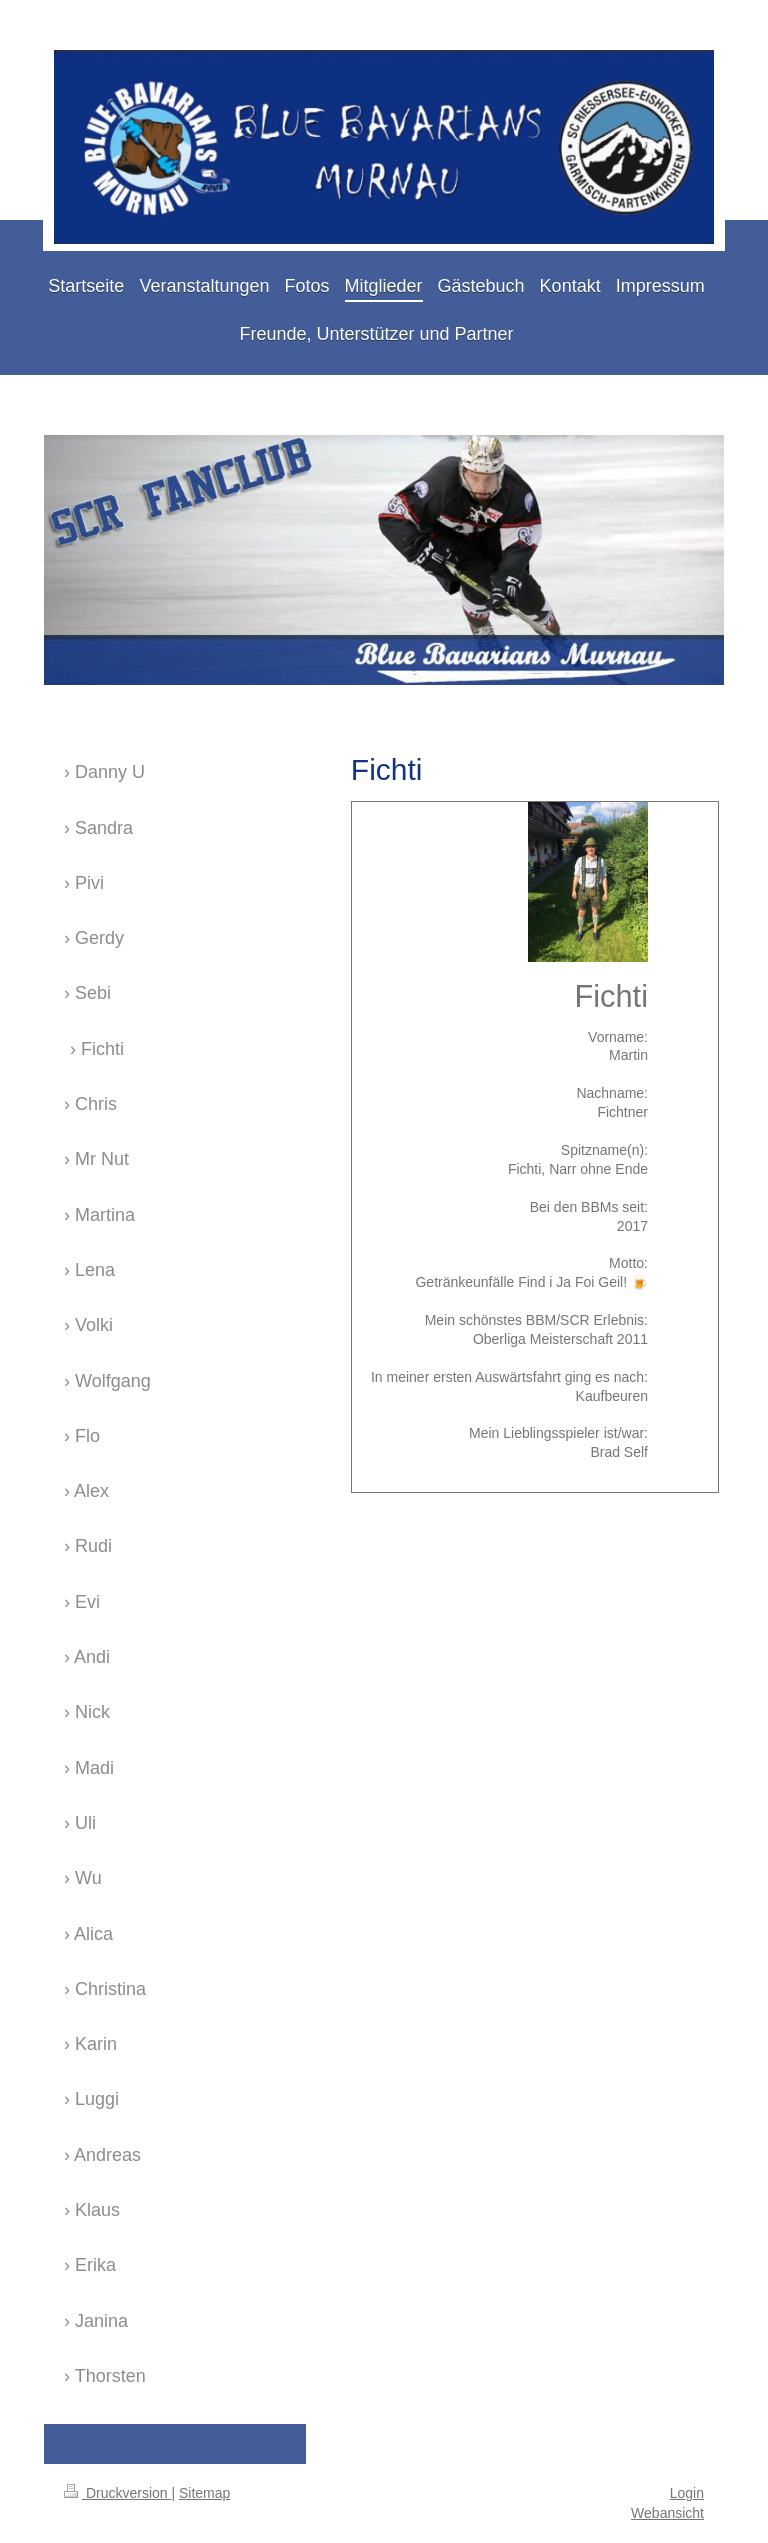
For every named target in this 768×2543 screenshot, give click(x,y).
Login (687, 2493)
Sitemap (204, 2493)
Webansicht (667, 2513)
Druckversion (117, 2493)
